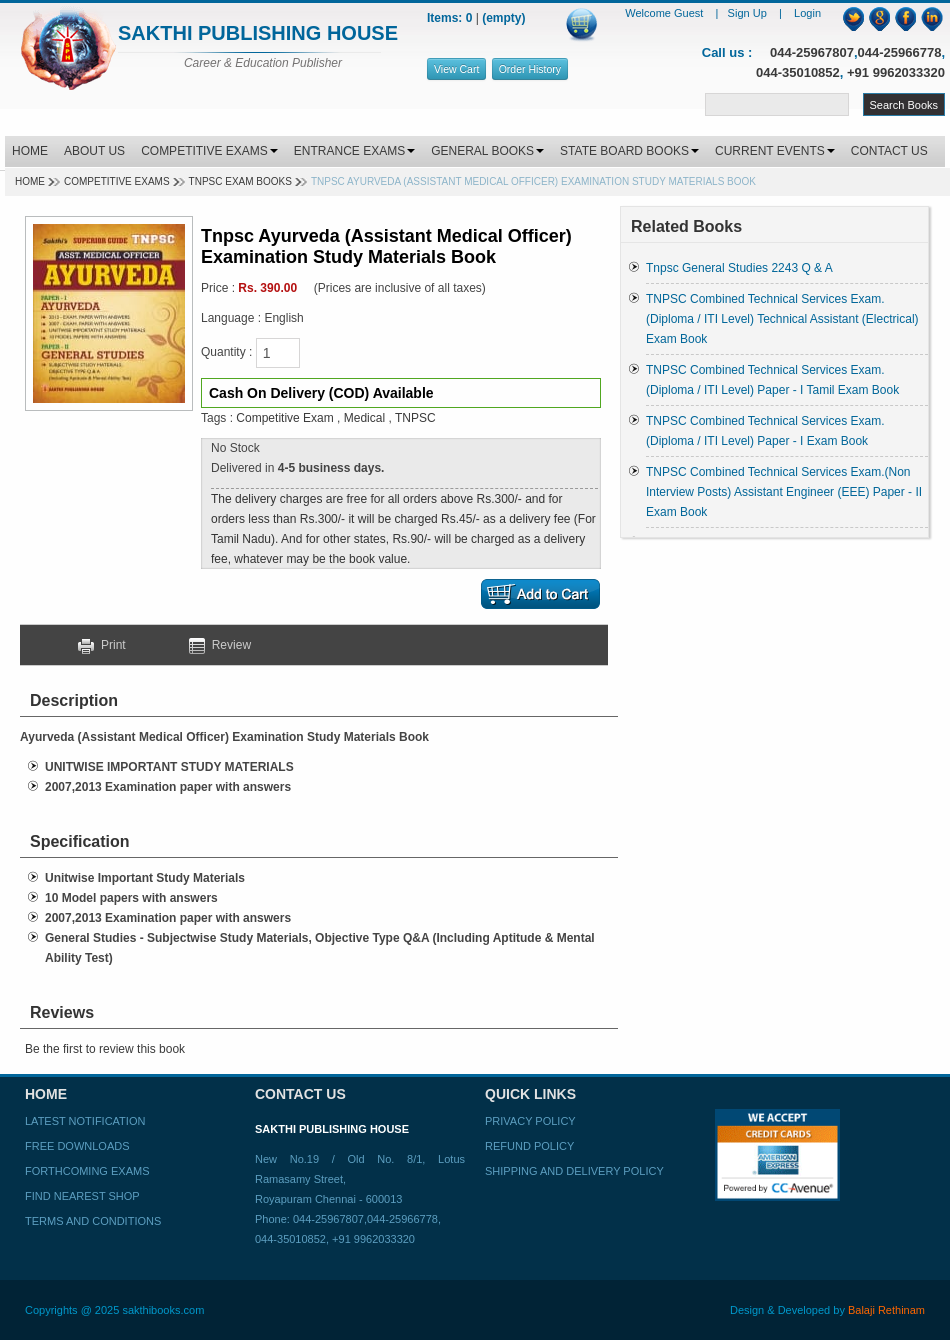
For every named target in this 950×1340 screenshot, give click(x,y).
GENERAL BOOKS (487, 151)
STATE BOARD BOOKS (629, 151)
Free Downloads (77, 1146)
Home (30, 181)
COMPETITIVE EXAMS (209, 151)
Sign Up (749, 13)
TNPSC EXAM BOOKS (240, 181)
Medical (364, 418)
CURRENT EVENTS (775, 151)
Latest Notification (85, 1121)
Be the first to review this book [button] (105, 1049)
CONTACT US (889, 151)
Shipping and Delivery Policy (574, 1171)
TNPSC (415, 418)
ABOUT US (94, 151)
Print (109, 645)
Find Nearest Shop (82, 1196)
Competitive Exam (284, 418)
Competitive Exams (117, 181)
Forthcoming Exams (87, 1171)
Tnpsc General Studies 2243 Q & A (739, 268)
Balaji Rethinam (886, 1310)
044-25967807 (812, 52)
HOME (30, 151)
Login (807, 13)
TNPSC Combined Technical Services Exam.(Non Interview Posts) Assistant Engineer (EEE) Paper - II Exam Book (784, 492)
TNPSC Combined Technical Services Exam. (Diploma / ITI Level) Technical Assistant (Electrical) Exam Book (782, 319)
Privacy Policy (530, 1121)
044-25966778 (900, 52)
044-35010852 (798, 72)
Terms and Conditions (93, 1221)
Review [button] (220, 645)
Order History (530, 69)
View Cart (456, 69)
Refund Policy (529, 1146)
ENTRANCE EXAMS (354, 151)
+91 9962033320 (896, 72)
